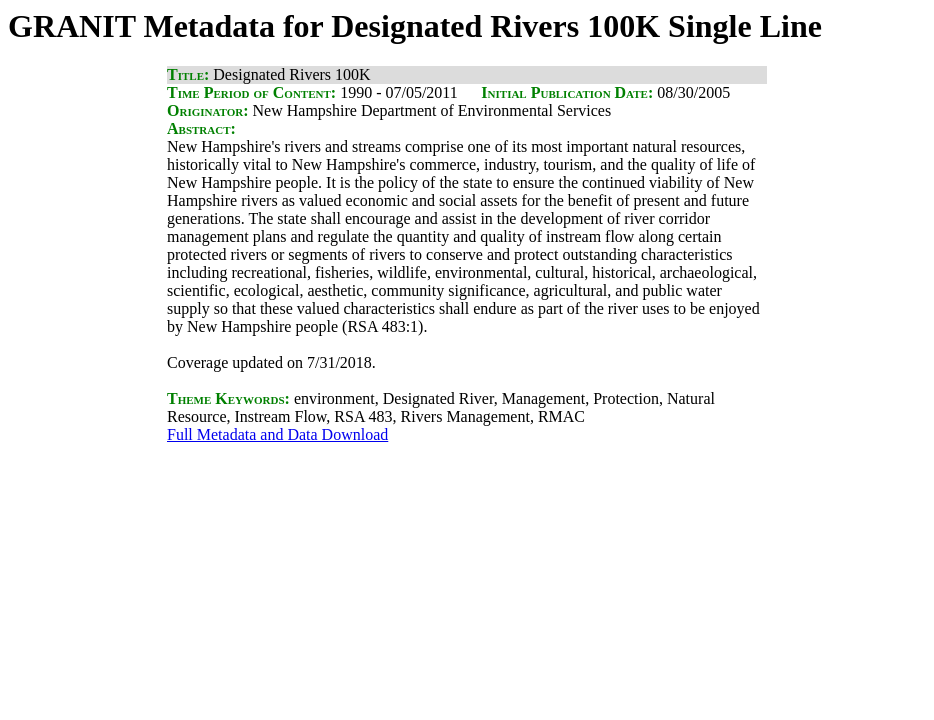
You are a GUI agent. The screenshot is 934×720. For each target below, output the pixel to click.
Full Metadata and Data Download (277, 434)
